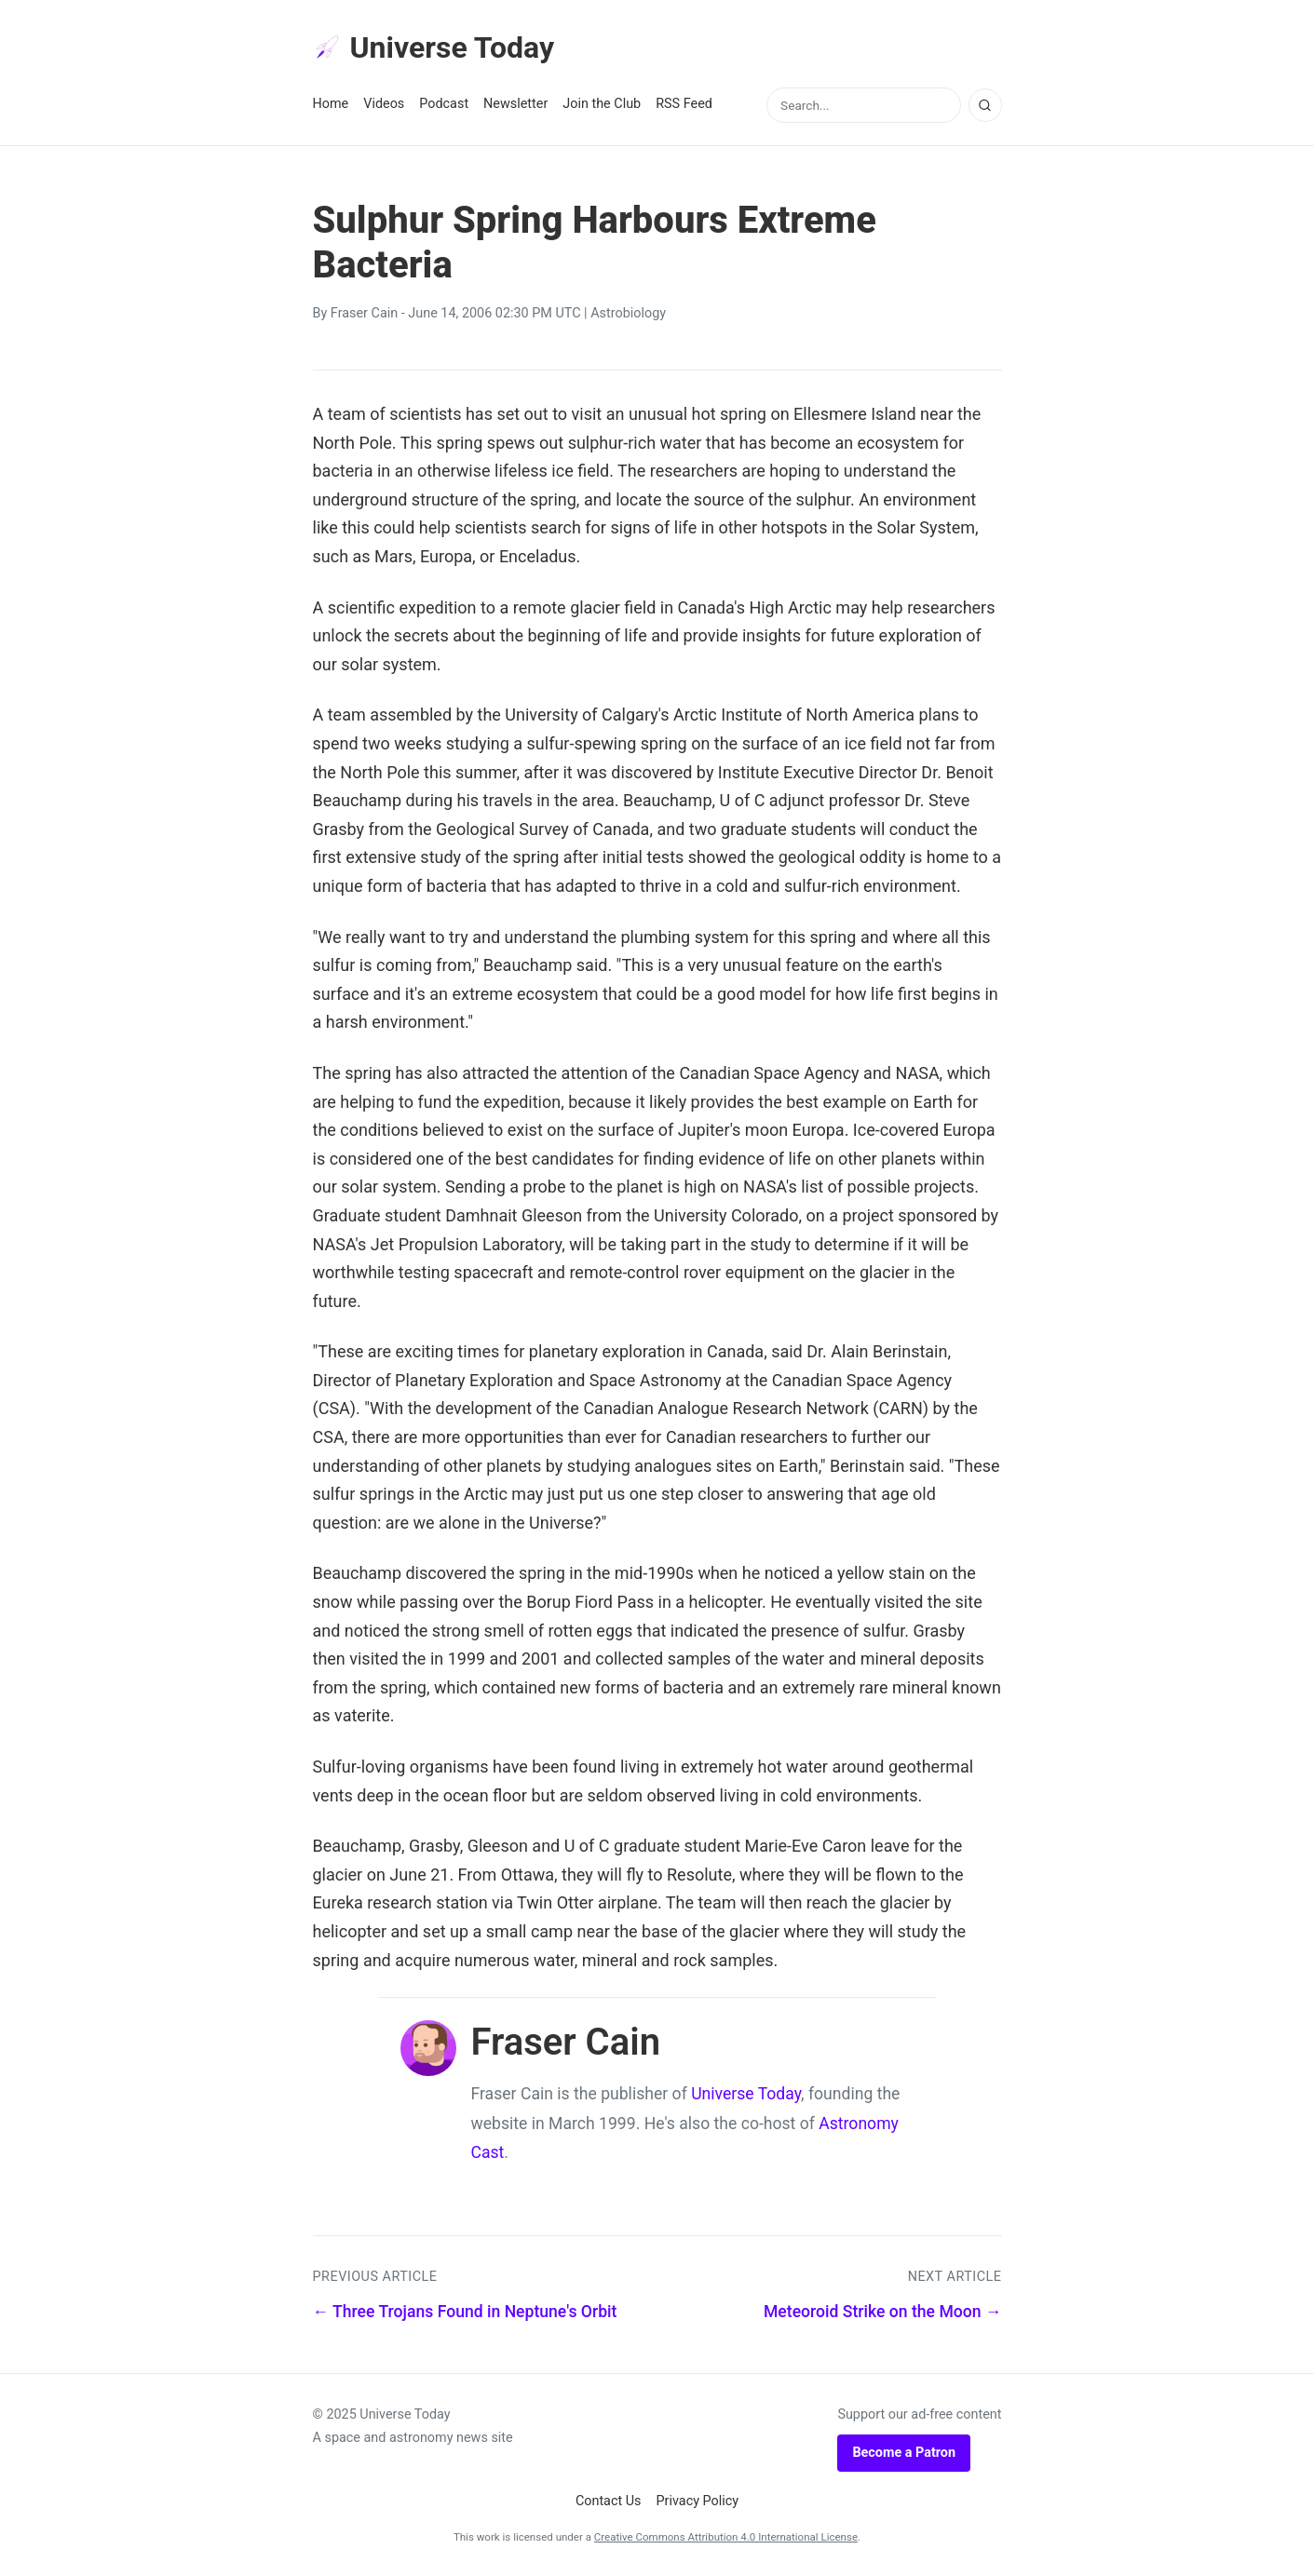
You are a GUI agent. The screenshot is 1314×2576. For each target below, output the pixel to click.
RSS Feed (684, 104)
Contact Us (609, 2501)
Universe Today (434, 47)
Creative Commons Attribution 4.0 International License (726, 2536)
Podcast (443, 104)
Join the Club (601, 104)
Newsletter (515, 104)
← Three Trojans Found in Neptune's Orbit (465, 2311)
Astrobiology (628, 313)
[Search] (985, 105)
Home (331, 104)
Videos (383, 104)
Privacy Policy (698, 2501)
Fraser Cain (364, 313)
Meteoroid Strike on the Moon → (883, 2311)
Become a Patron (903, 2453)
